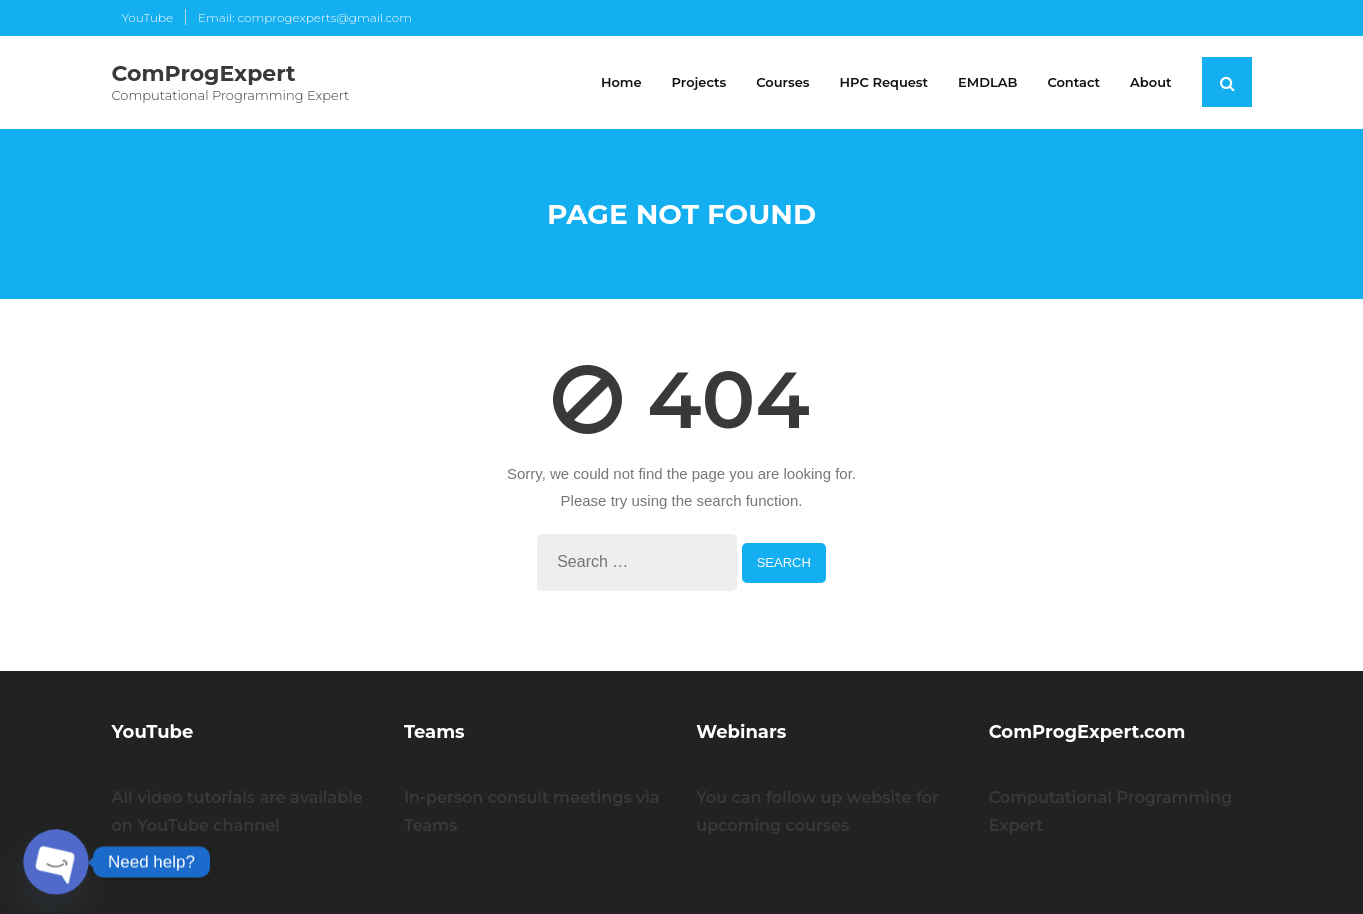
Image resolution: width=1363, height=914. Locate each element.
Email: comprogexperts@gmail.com (305, 17)
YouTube (148, 17)
